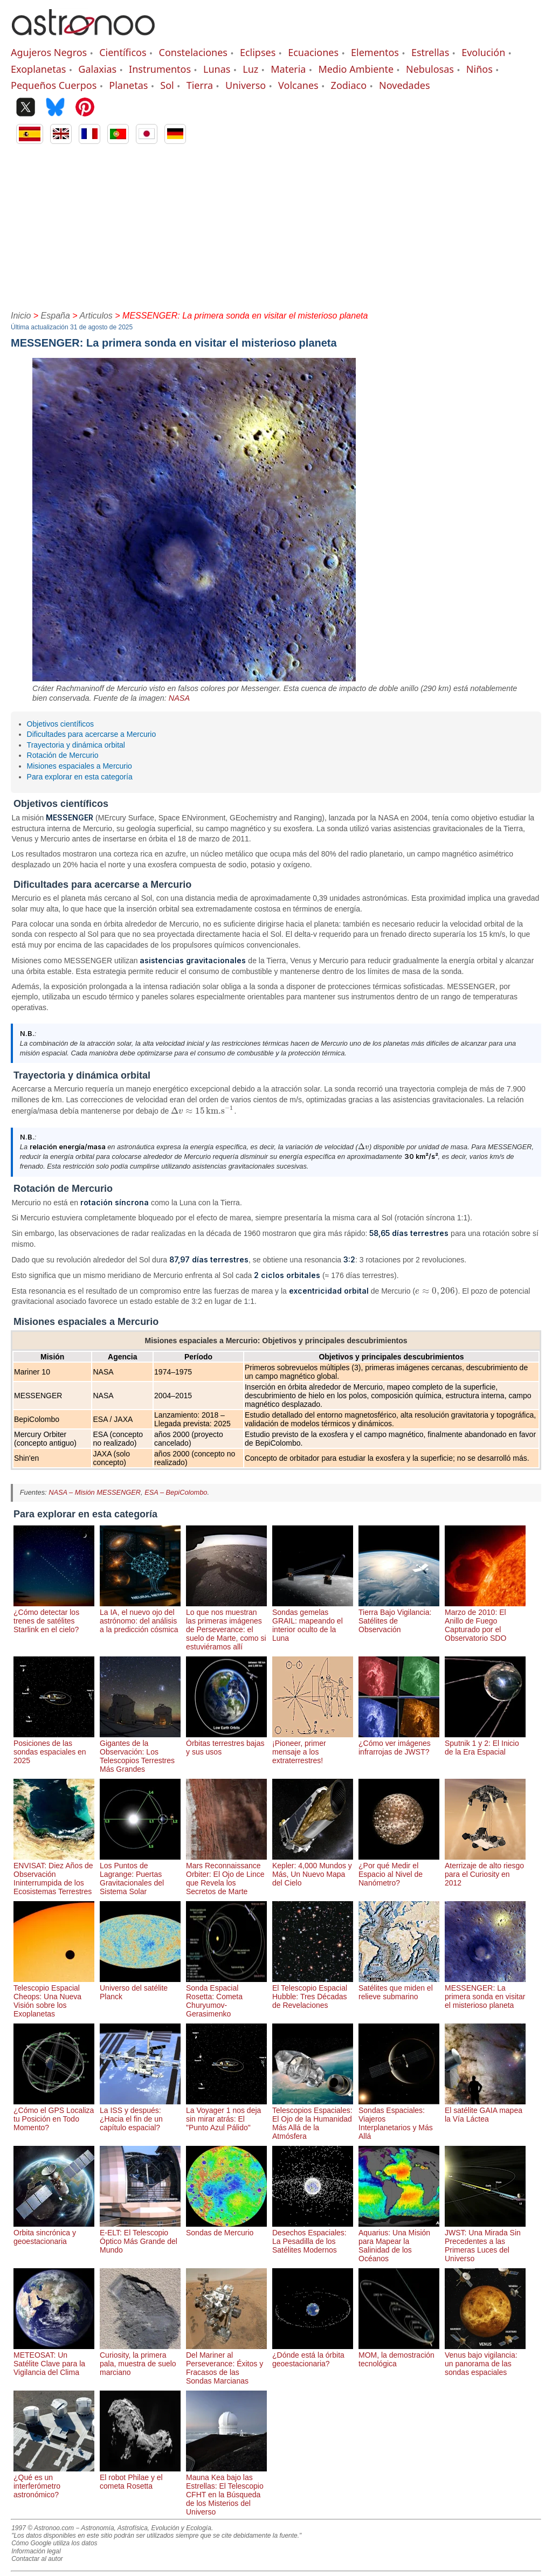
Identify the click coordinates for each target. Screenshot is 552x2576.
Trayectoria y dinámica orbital (76, 745)
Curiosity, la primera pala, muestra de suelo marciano (140, 2359)
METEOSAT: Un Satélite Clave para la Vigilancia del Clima (53, 2359)
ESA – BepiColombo (175, 1492)
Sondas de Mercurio (226, 2228)
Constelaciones (193, 52)
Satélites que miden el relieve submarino (398, 1988)
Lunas (216, 69)
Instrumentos (160, 69)
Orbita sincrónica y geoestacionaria (53, 2233)
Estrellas (430, 52)
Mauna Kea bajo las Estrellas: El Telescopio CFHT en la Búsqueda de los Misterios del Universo (226, 2490)
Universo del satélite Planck (140, 1988)
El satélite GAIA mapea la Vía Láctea (485, 2110)
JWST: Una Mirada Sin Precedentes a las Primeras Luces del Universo (485, 2241)
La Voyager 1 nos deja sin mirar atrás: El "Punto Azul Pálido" (226, 2114)
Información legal (35, 2551)
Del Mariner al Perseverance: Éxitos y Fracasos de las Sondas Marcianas (226, 2363)
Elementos (375, 52)
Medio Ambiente (356, 69)
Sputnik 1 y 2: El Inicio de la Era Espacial (485, 1743)
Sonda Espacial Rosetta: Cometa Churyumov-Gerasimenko (226, 1996)
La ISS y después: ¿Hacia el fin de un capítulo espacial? (140, 2114)
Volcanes (298, 85)
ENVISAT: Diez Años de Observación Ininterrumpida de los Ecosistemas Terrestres (53, 1874)
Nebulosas (430, 69)
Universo (245, 85)
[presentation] (202, 1111)
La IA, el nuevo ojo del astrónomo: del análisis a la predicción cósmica (140, 1616)
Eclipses (257, 52)
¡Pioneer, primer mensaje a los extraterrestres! (312, 1747)
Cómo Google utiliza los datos (54, 2543)
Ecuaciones (313, 52)
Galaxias (97, 69)
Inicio (21, 315)
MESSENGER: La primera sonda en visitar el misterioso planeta (485, 1992)
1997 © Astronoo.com (42, 2528)
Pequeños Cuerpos (53, 85)
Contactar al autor (37, 2559)
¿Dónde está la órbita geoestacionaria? (312, 2355)
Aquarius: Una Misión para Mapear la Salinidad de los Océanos (398, 2241)
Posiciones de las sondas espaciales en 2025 (53, 1747)
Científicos (122, 52)
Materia (288, 69)
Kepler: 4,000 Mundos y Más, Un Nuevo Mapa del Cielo (312, 1870)
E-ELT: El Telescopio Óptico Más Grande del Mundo (140, 2237)
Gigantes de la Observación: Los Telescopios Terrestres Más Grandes (140, 1751)
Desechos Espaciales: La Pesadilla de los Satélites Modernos (312, 2237)
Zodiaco (349, 85)
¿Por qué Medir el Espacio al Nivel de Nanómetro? (398, 1870)
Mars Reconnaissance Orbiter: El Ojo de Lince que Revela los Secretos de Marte (226, 1874)
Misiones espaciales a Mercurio (79, 766)
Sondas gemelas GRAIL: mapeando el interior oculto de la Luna (312, 1620)
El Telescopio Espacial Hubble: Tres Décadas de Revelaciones (312, 1992)
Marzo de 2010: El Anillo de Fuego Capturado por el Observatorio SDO (485, 1620)
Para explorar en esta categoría (80, 776)
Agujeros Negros (49, 52)
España (55, 315)
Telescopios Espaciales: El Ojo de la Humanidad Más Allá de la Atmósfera (312, 2118)
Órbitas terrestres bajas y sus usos (226, 1743)
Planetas (128, 85)
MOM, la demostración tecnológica (398, 2355)
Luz (250, 69)
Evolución (483, 52)
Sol (167, 85)
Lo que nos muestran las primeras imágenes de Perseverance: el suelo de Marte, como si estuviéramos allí (226, 1625)
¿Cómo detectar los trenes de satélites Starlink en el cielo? (53, 1616)
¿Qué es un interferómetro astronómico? (53, 2481)
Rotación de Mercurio (63, 755)
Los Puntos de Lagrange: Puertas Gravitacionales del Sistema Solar (140, 1874)
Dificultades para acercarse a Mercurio (91, 734)
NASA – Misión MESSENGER (95, 1492)
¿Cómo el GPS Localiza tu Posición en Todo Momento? (53, 2114)
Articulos (96, 315)
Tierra (200, 85)
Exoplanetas (38, 69)
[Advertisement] (276, 224)
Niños (479, 69)
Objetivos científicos (60, 724)
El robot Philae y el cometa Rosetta (140, 2477)
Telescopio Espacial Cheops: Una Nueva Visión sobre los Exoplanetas (53, 1996)
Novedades (404, 85)
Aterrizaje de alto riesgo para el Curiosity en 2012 (485, 1870)
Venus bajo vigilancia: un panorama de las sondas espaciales (485, 2359)
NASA (179, 698)
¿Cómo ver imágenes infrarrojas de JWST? (398, 1743)
